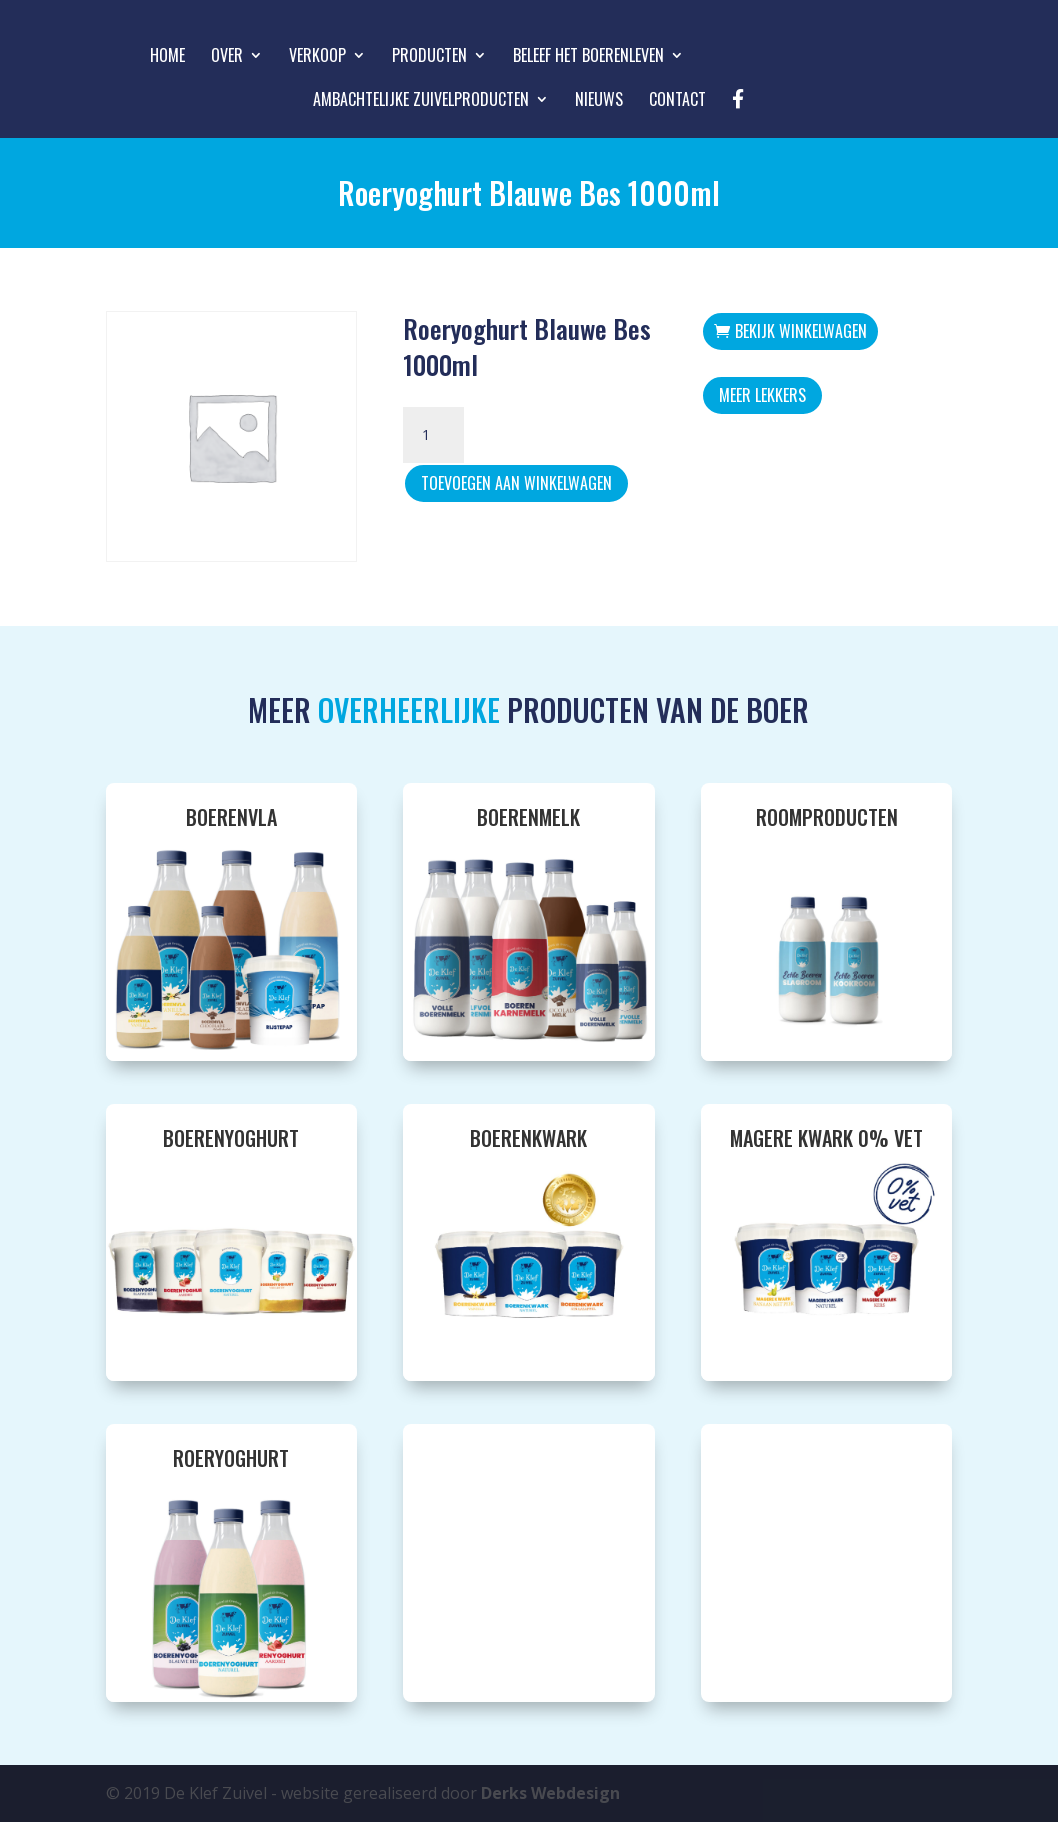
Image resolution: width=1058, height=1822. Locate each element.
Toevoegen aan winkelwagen (516, 483)
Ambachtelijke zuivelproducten (421, 101)
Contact (677, 101)
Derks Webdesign (550, 1793)
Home (167, 57)
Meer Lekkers (762, 395)
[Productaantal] (433, 435)
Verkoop (317, 57)
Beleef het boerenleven (588, 57)
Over (227, 57)
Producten (429, 57)
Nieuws (599, 101)
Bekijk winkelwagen (801, 331)
